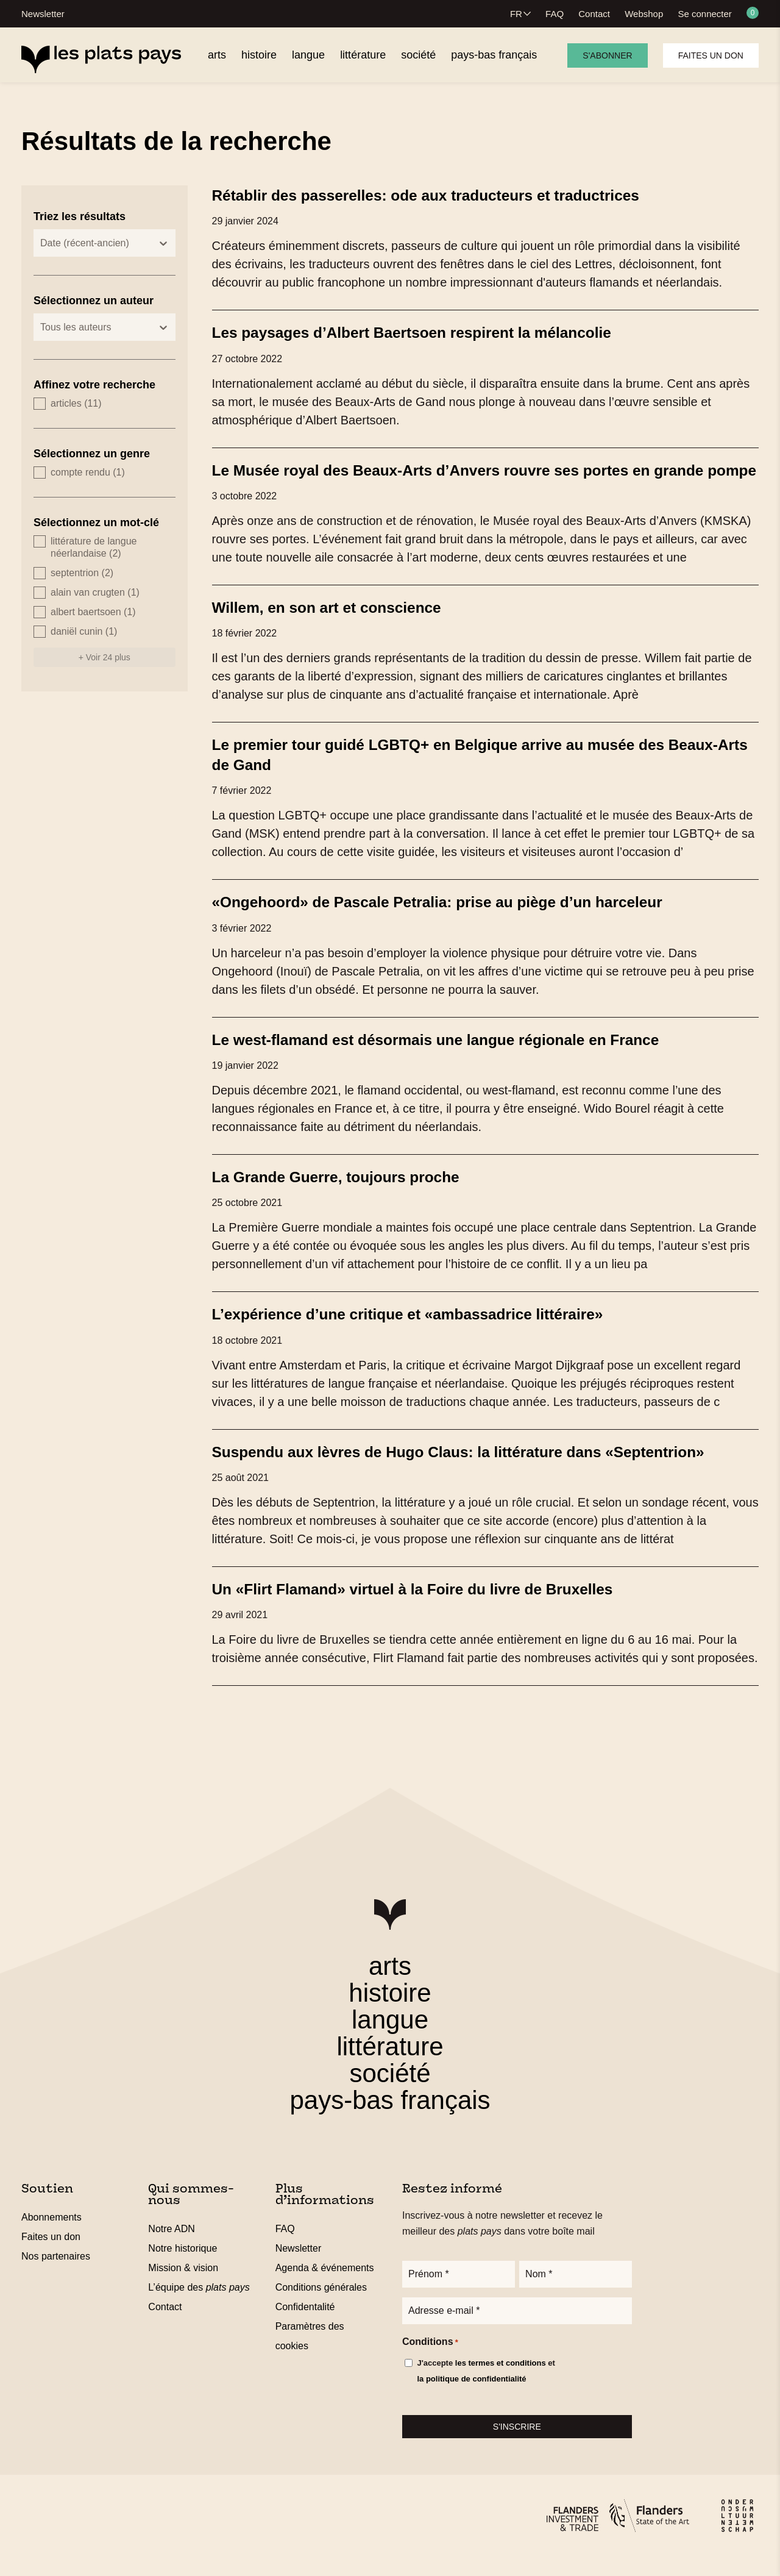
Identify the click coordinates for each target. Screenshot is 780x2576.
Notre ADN (171, 2246)
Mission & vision (183, 2285)
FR (516, 14)
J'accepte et (486, 2391)
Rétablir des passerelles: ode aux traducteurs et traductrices (440, 195)
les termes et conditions (500, 2382)
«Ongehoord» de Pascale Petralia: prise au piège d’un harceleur (452, 920)
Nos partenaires (55, 2273)
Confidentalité (305, 2324)
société (389, 2090)
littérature (389, 2063)
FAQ (554, 14)
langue (390, 2036)
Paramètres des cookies (309, 2353)
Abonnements (51, 2234)
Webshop (644, 14)
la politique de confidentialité (471, 2398)
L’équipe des (198, 2304)
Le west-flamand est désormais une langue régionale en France (450, 1057)
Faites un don (710, 55)
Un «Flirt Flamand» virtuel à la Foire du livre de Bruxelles (426, 1606)
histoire (390, 2010)
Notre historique (182, 2265)
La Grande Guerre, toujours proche (344, 1194)
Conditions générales (321, 2304)
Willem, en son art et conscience (334, 626)
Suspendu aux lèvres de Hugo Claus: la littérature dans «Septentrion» (475, 1469)
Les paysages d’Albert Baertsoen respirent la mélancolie (425, 332)
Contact (594, 14)
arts (390, 1983)
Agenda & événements (324, 2285)
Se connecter (704, 14)
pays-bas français (389, 2117)
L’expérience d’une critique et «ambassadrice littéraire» (420, 1331)
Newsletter (43, 14)
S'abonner (607, 55)
